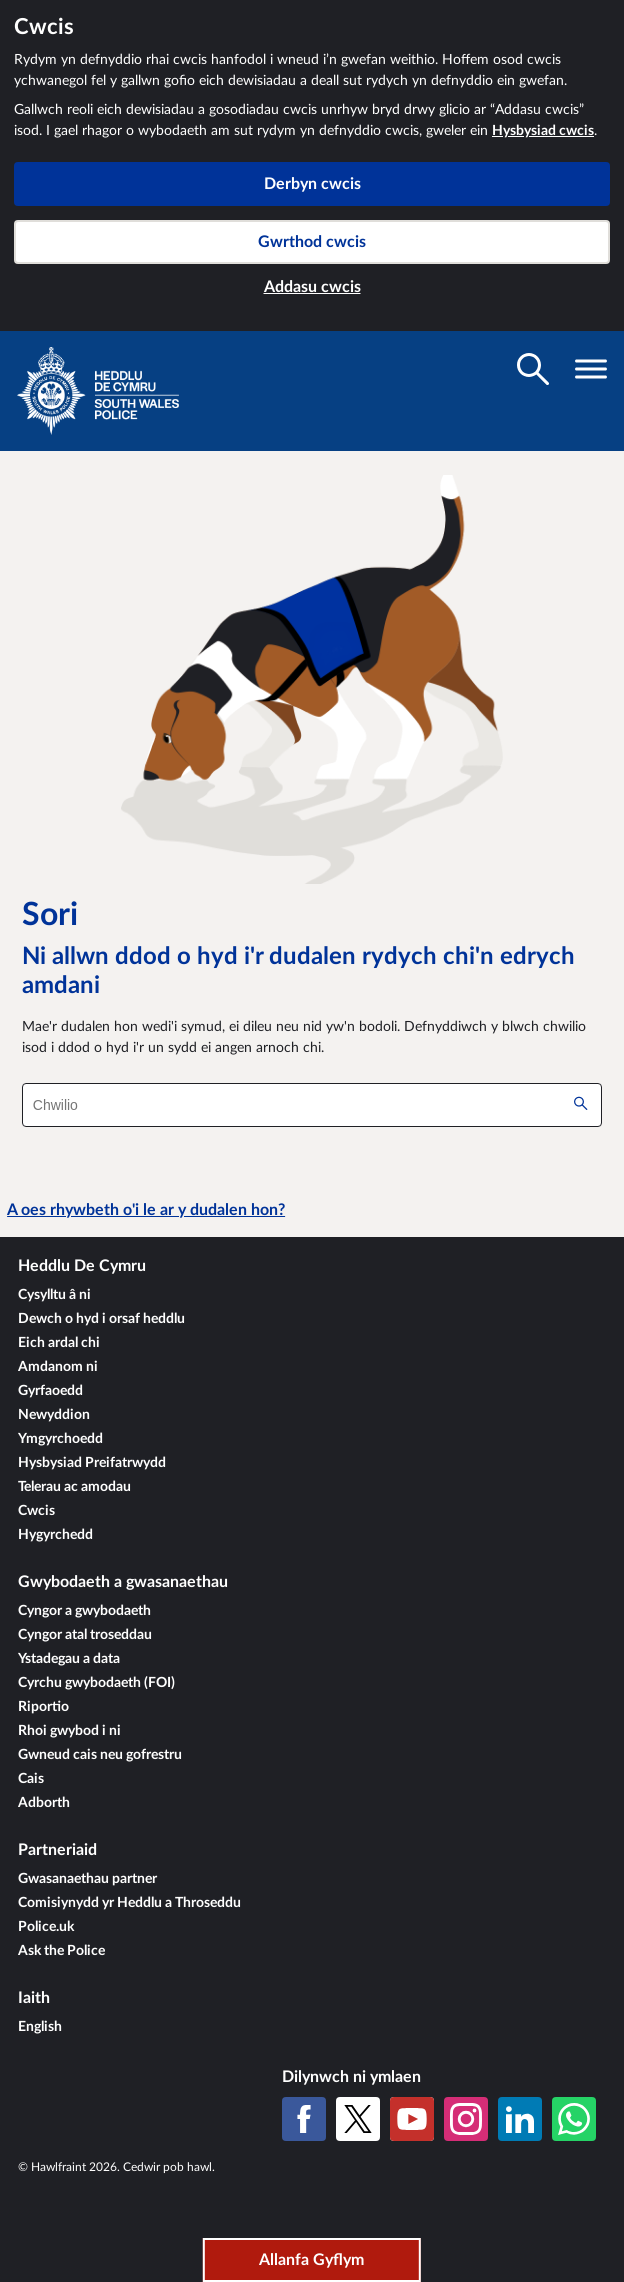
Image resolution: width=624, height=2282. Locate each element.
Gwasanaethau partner (87, 1879)
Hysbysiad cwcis (543, 131)
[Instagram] (466, 2119)
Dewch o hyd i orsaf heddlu (101, 1319)
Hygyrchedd (55, 1535)
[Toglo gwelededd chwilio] (533, 369)
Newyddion (54, 1415)
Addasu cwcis (312, 287)
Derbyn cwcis (312, 184)
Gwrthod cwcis (312, 242)
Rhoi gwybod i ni (69, 1731)
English (40, 2027)
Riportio (43, 1707)
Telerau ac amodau (74, 1487)
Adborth (44, 1803)
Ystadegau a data (69, 1659)
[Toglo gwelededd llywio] (591, 369)
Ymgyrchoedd (60, 1439)
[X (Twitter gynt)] (358, 2119)
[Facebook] (304, 2119)
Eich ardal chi (59, 1343)
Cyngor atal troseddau (85, 1635)
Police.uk (46, 1927)
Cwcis (36, 1511)
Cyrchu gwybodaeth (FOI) (96, 1683)
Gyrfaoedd (50, 1391)
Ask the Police (61, 1951)
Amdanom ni (58, 1367)
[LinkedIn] (520, 2119)
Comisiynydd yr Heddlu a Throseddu (129, 1903)
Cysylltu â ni (54, 1295)
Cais (31, 1779)
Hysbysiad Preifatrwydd (92, 1463)
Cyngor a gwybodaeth (84, 1611)
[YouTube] (412, 2119)
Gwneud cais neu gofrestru (100, 1755)
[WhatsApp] (574, 2119)
